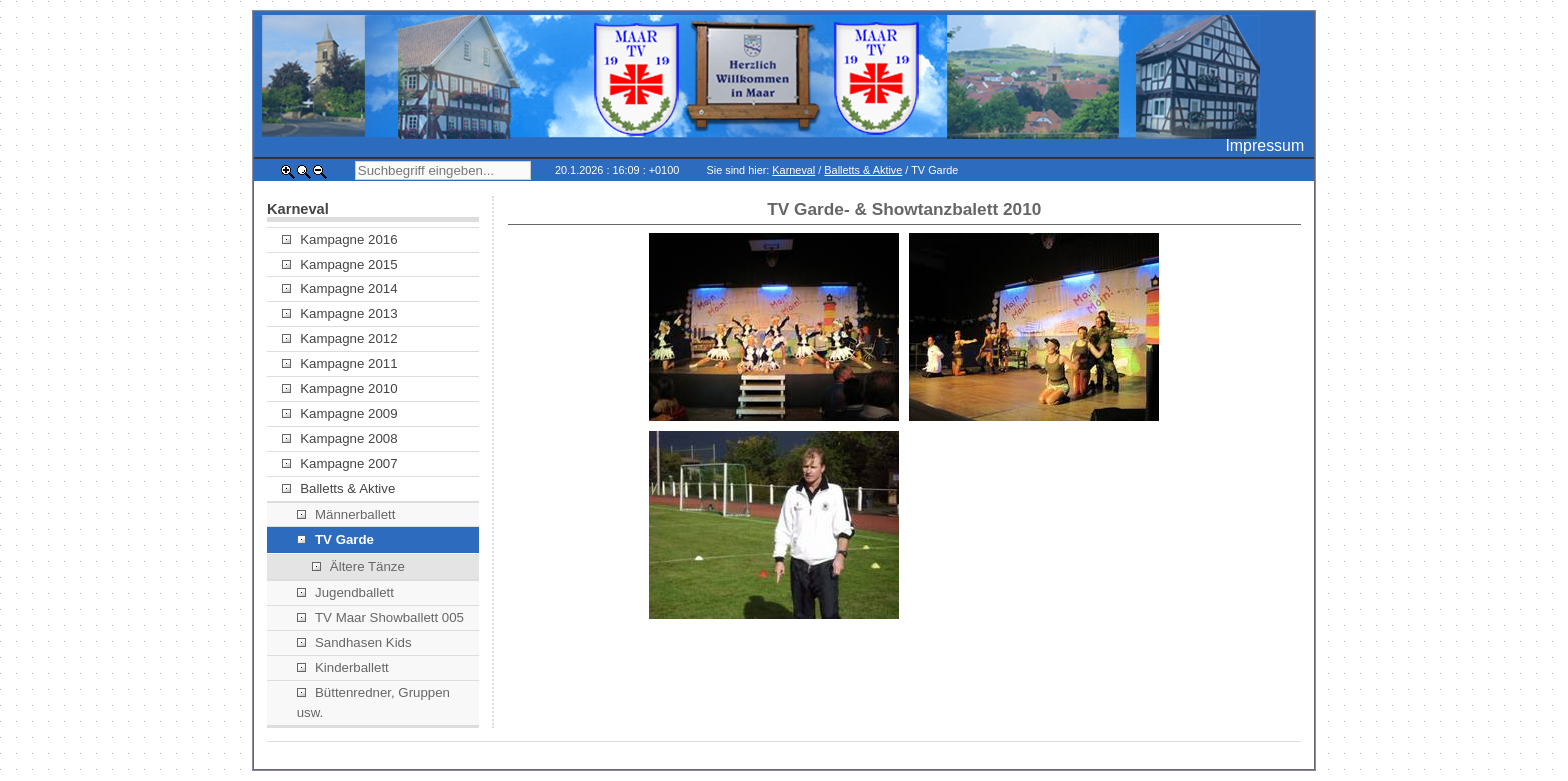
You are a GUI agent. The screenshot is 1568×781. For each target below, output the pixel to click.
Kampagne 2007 (340, 463)
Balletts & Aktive (863, 170)
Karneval (793, 170)
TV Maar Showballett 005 (380, 617)
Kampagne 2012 (340, 338)
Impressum (1264, 145)
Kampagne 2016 (340, 239)
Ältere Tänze (358, 566)
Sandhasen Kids (354, 642)
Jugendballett (345, 592)
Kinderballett (343, 667)
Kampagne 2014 (340, 288)
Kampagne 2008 (340, 438)
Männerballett (346, 514)
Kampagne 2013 (340, 313)
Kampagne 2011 (340, 363)
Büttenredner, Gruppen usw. (373, 702)
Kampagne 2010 (340, 388)
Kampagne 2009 (340, 413)
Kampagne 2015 (340, 264)
